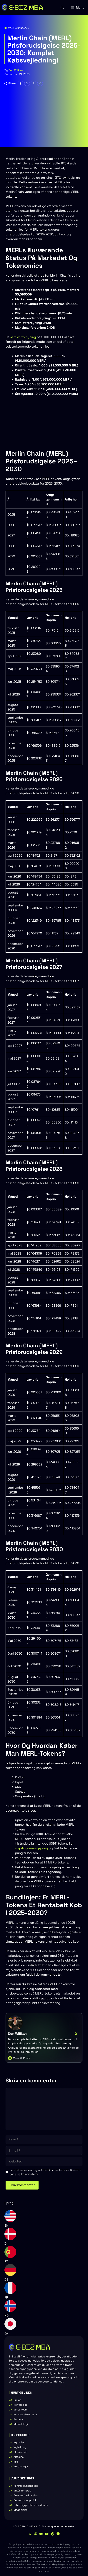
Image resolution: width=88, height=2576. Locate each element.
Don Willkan (16, 70)
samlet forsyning (23, 337)
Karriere (18, 2419)
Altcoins (19, 2456)
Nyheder (19, 2442)
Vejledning (20, 2447)
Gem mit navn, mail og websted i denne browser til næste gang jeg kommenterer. (45, 2172)
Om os (17, 2400)
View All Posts (21, 2058)
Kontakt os (20, 2404)
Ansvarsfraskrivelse (25, 2495)
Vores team (20, 2409)
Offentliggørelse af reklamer (31, 2505)
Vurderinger (21, 2466)
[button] (62, 7)
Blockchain (20, 2452)
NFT (16, 2461)
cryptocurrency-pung (31, 1848)
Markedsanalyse (18, 27)
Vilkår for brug (22, 2490)
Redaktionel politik (25, 2500)
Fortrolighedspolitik (26, 2485)
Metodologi (21, 2424)
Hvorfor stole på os (25, 2414)
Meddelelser (21, 2509)
